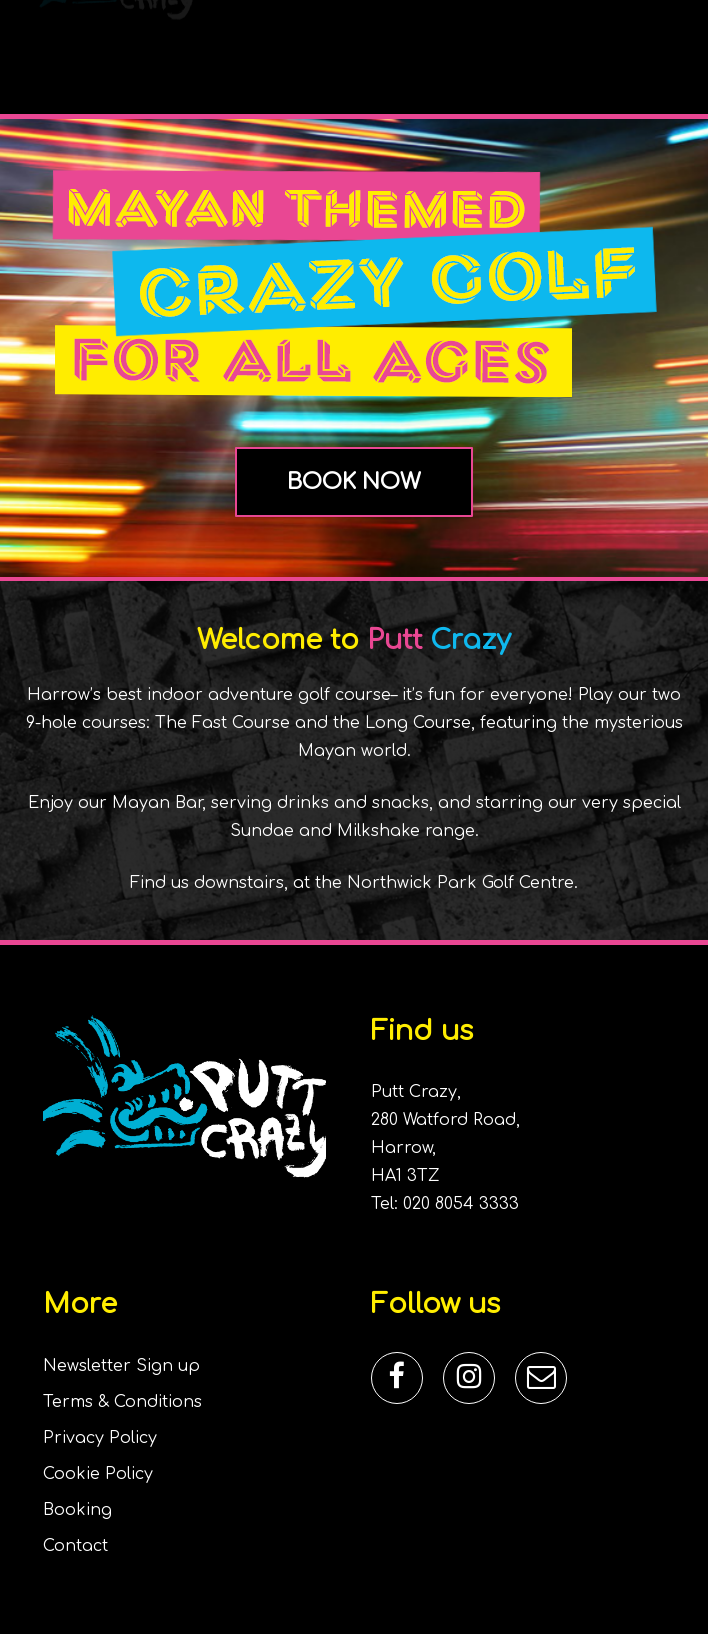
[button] (669, 47)
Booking (77, 1510)
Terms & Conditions (122, 1402)
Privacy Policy (100, 1438)
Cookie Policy (98, 1474)
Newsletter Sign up (121, 1366)
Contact (75, 1546)
